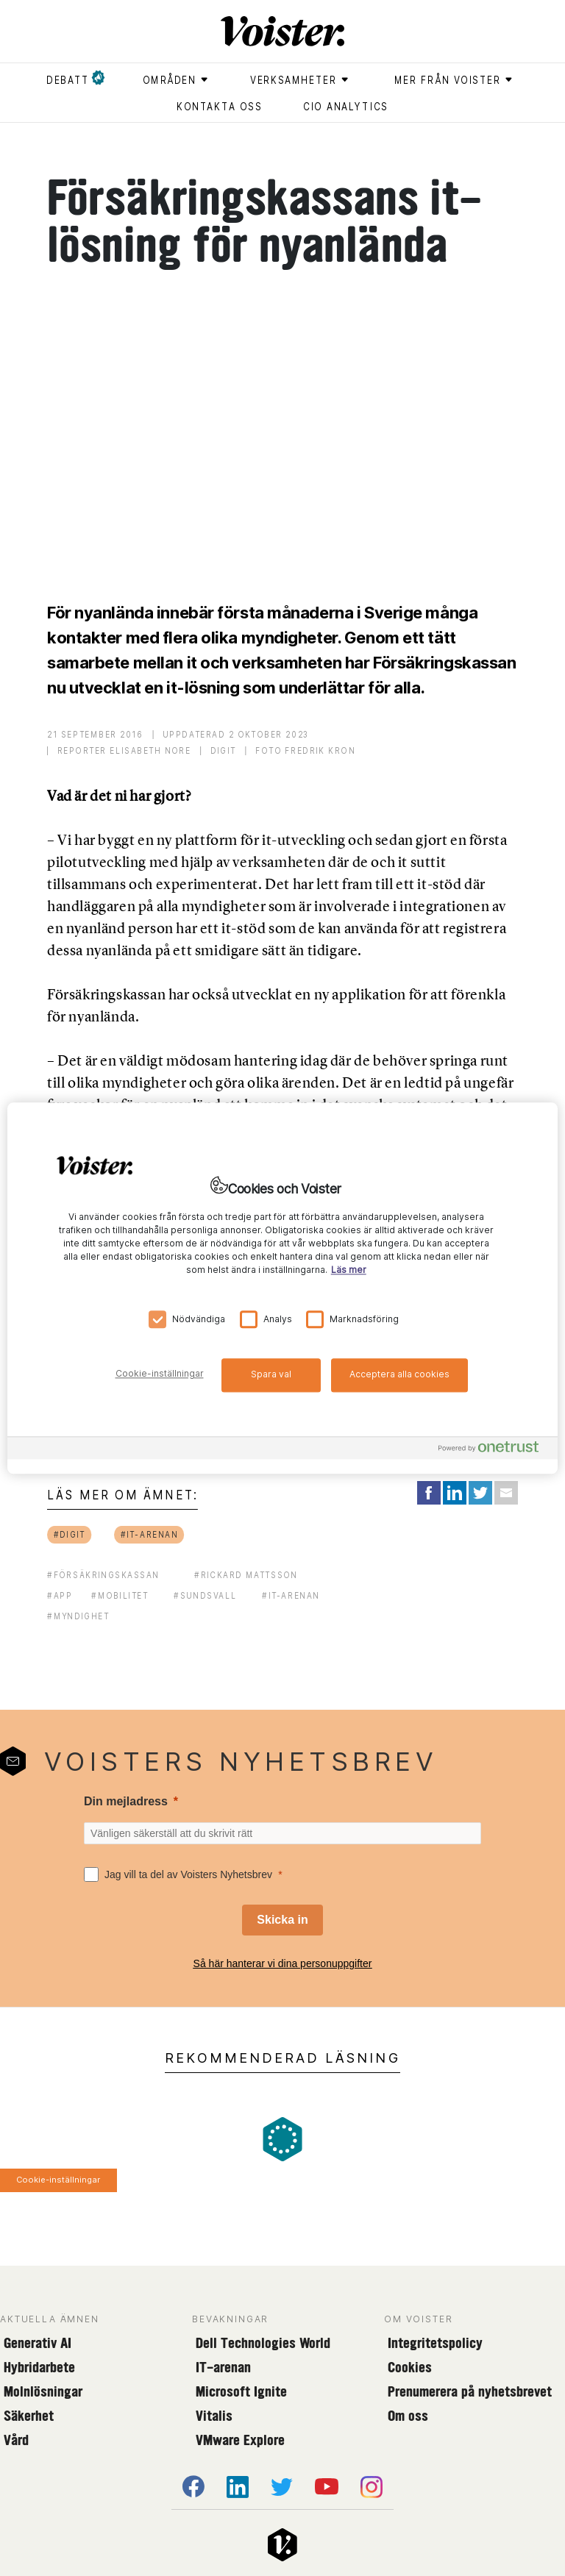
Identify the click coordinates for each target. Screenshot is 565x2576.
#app (59, 1595)
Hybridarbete (39, 2367)
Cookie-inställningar (58, 2179)
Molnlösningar (43, 2391)
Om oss (408, 2415)
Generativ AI (37, 2342)
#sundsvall (205, 1595)
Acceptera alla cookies (399, 1374)
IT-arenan (223, 2367)
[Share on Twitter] (480, 1493)
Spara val (271, 1374)
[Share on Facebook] (429, 1493)
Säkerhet (29, 2415)
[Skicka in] (282, 1920)
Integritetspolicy (435, 2342)
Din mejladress (126, 1801)
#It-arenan (291, 1595)
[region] (282, 1288)
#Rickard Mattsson (246, 1574)
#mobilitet (120, 1595)
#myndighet (78, 1615)
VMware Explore (240, 2440)
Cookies (410, 2367)
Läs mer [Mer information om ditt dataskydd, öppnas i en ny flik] (348, 1269)
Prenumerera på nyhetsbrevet (470, 2391)
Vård (16, 2440)
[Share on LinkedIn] (454, 1493)
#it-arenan (150, 1534)
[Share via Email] (506, 1493)
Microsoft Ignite (241, 2391)
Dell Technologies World (263, 2342)
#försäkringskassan (103, 1574)
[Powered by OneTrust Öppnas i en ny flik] (494, 1450)
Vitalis (214, 2415)
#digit (70, 1534)
